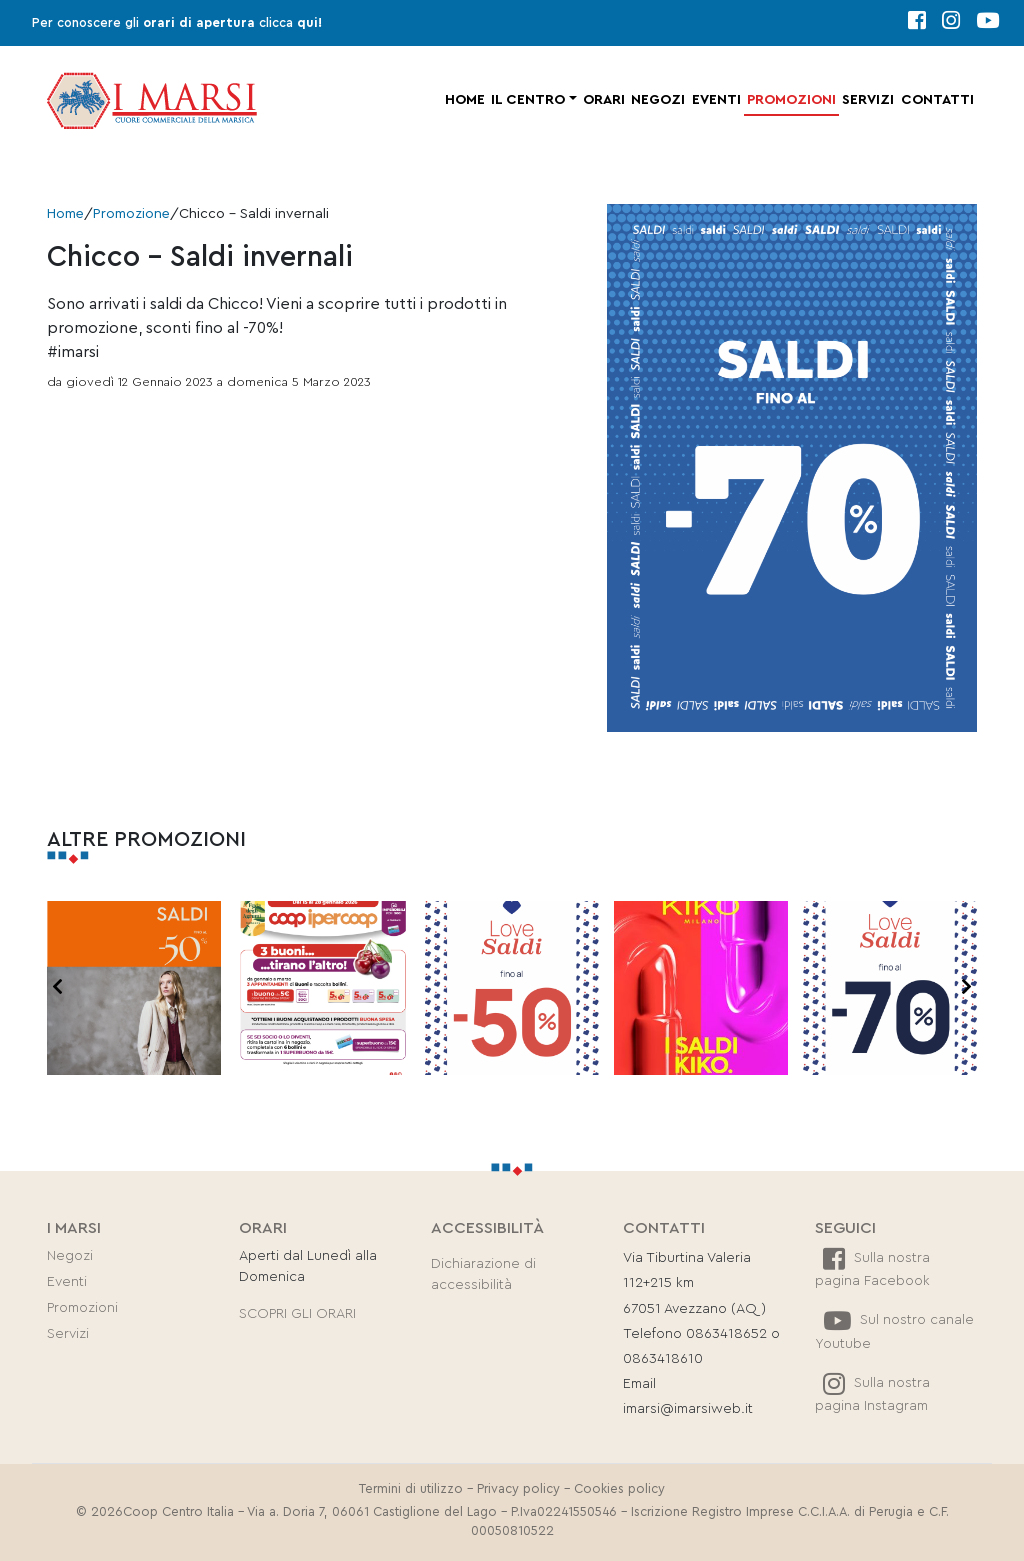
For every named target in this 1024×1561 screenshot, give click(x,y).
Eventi (716, 100)
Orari (604, 100)
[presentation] (57, 988)
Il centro (528, 100)
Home (465, 100)
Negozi (658, 100)
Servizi (868, 100)
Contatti (937, 100)
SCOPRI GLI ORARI (297, 1314)
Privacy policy (518, 1489)
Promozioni (791, 100)
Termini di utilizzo (411, 1489)
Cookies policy (619, 1489)
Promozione (131, 214)
